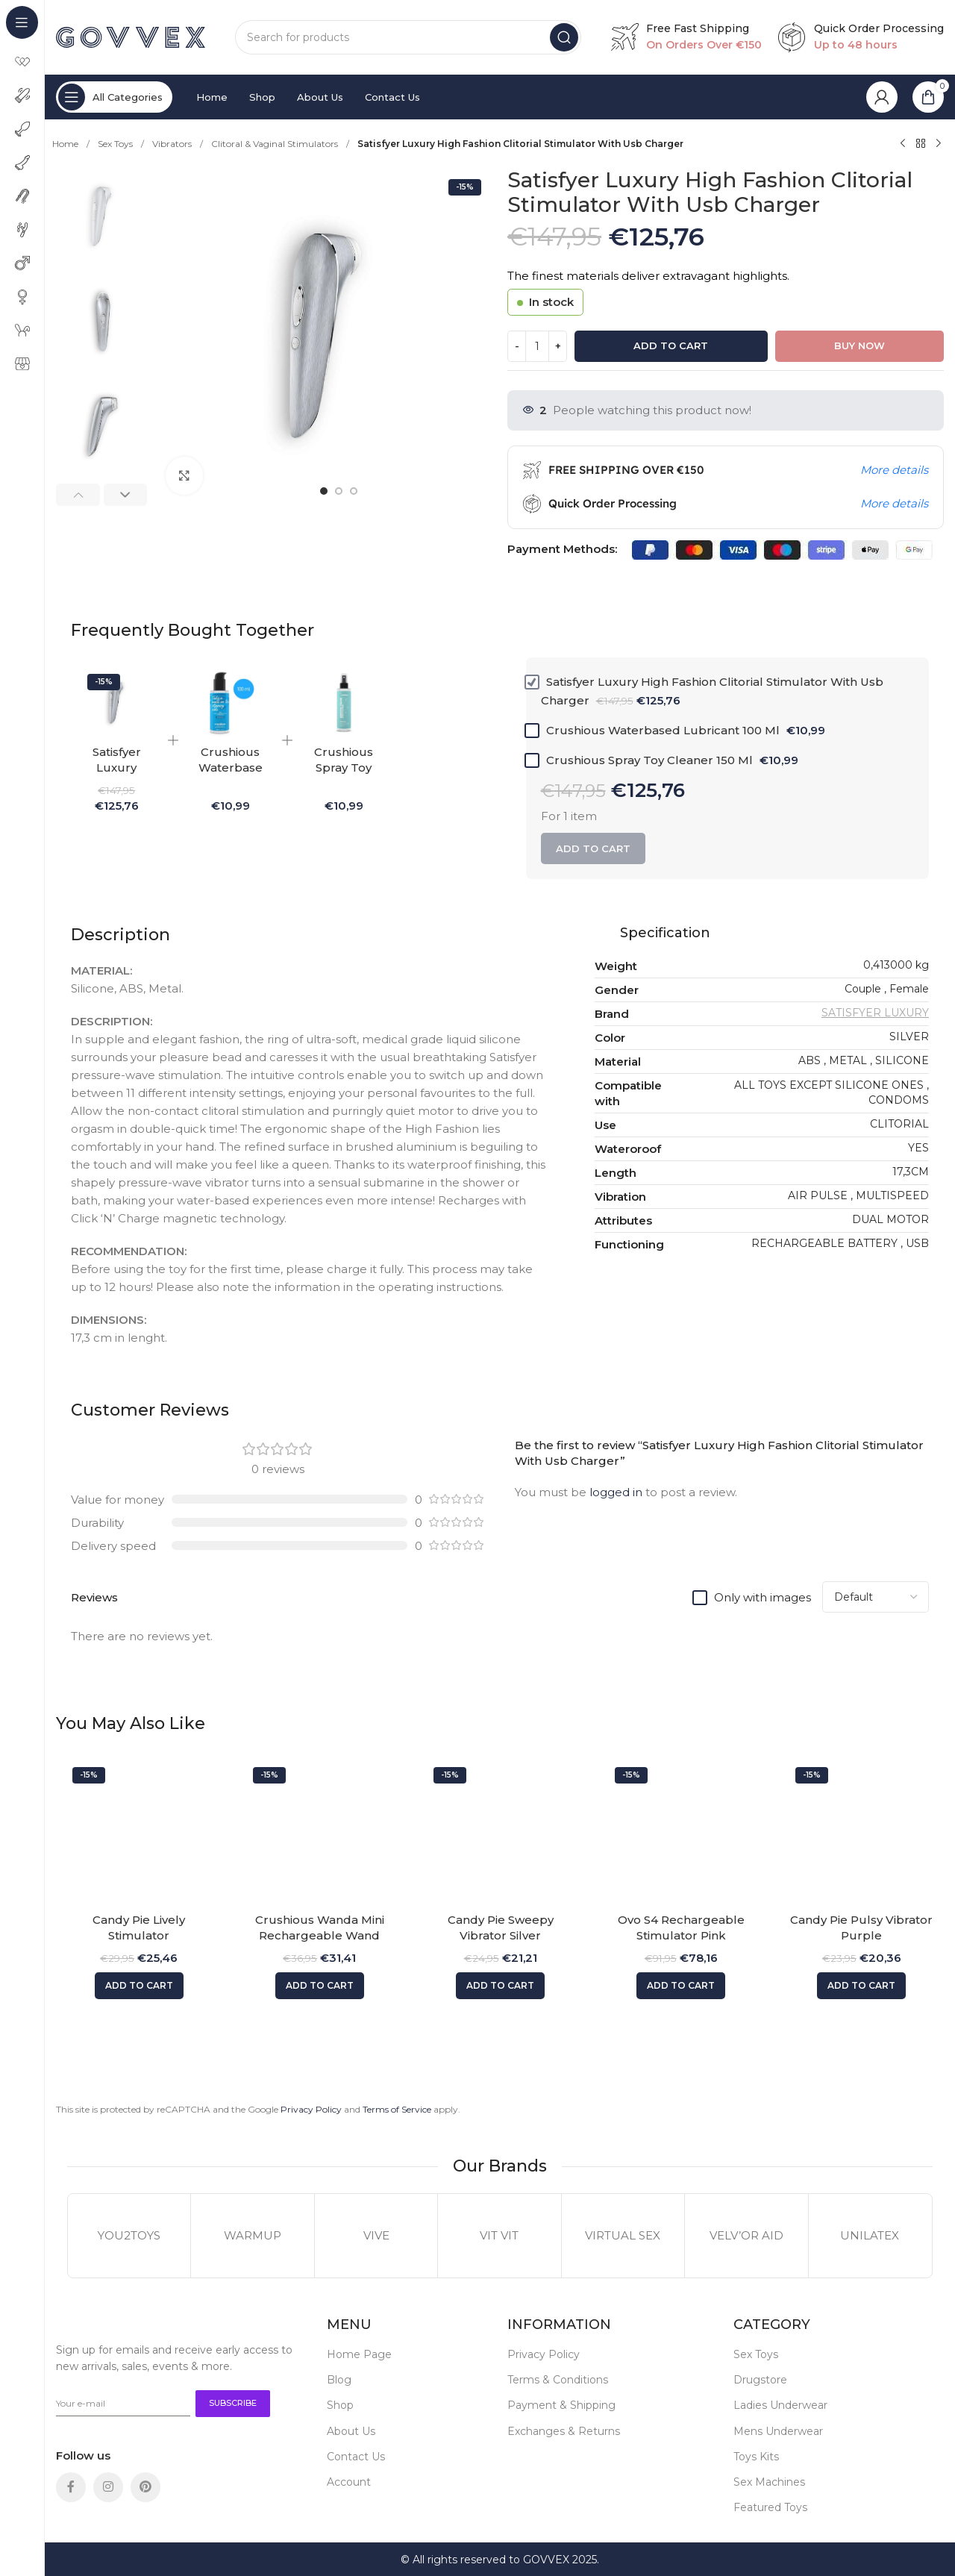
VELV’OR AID (746, 2235)
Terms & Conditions (557, 2379)
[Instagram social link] (108, 2487)
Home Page (359, 2354)
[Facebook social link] (71, 2487)
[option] (324, 491)
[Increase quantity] (557, 346)
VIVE (376, 2235)
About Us (351, 2431)
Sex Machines (769, 2482)
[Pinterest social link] (145, 2487)
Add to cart (670, 345)
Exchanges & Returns (563, 2431)
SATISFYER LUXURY (875, 1012)
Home (66, 143)
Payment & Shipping (561, 2405)
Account (349, 2482)
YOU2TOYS (129, 2235)
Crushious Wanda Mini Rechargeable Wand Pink (319, 1935)
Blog (339, 2379)
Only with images (762, 1597)
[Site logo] (130, 36)
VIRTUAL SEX (622, 2235)
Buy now (859, 345)
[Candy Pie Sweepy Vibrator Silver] (500, 1833)
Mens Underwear (778, 2431)
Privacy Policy (311, 2109)
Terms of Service (397, 2109)
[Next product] (939, 144)
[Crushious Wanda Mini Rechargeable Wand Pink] (319, 1833)
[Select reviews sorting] (875, 1597)
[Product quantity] (537, 346)
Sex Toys (116, 143)
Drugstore (760, 2379)
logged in (615, 1492)
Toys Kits (756, 2456)
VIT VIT (499, 2235)
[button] (78, 495)
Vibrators (173, 143)
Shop (340, 2405)
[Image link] (95, 2324)
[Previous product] (903, 144)
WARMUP (252, 2235)
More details (894, 470)
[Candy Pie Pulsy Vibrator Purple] (861, 1833)
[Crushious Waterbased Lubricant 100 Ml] (229, 703)
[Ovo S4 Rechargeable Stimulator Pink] (681, 1833)
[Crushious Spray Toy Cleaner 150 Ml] (344, 703)
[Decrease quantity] (516, 346)
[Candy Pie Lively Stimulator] (138, 1833)
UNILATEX (869, 2235)
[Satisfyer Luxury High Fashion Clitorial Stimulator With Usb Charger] (116, 703)
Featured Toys (770, 2507)
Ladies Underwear (780, 2405)
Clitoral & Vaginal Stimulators (275, 143)
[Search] (408, 37)
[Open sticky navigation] (114, 97)
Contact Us (356, 2456)
